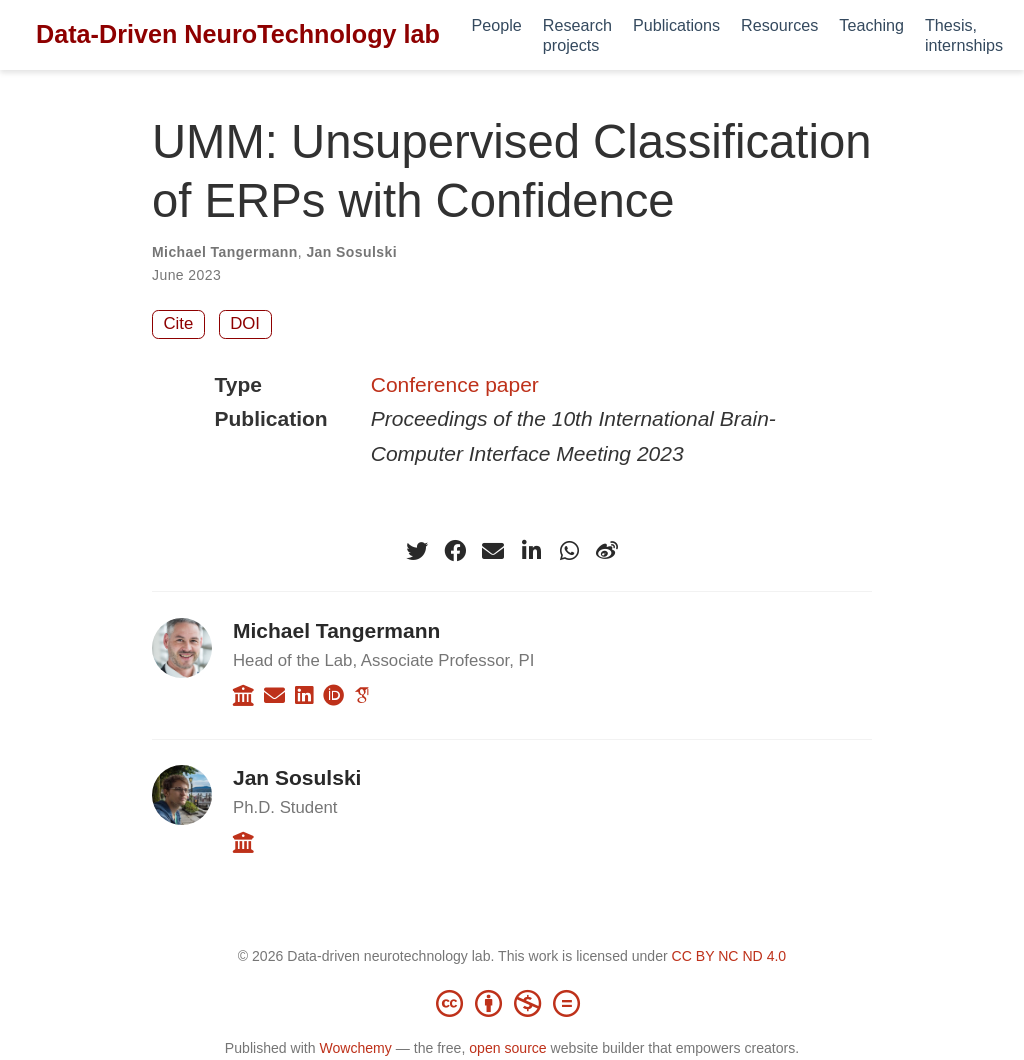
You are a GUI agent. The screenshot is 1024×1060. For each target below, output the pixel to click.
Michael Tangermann (225, 252)
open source (507, 1048)
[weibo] (607, 551)
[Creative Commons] (512, 1003)
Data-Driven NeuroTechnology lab (238, 34)
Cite (179, 323)
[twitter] (417, 551)
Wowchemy (355, 1048)
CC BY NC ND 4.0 (729, 956)
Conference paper (455, 384)
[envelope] (493, 551)
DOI (245, 323)
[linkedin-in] (531, 551)
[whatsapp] (569, 551)
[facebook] (455, 551)
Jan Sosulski (351, 252)
